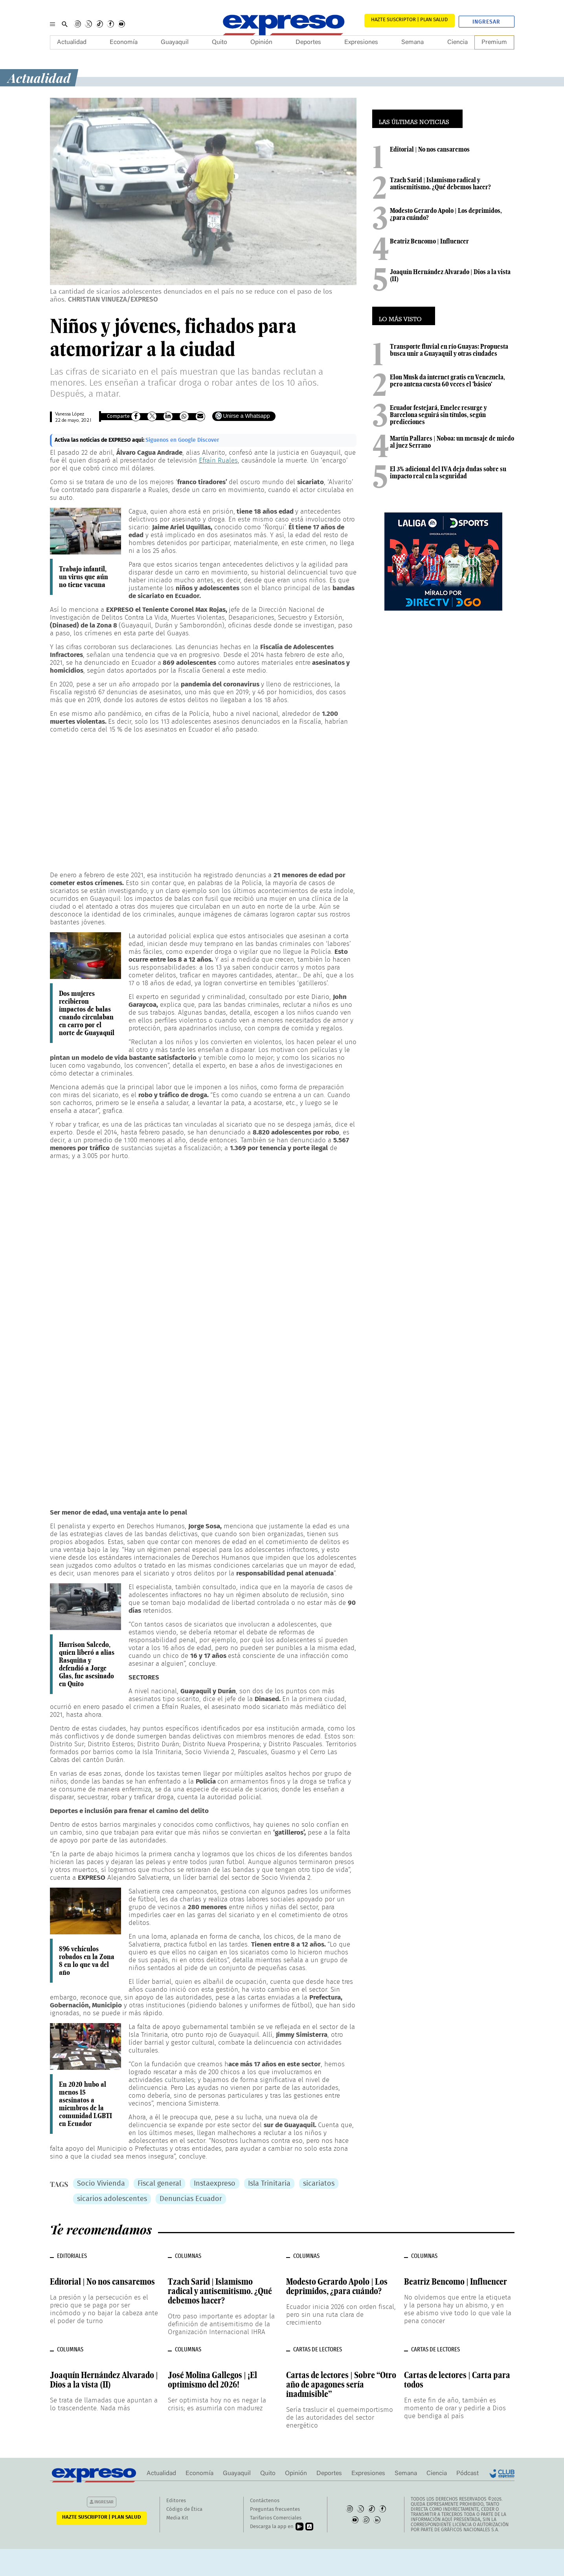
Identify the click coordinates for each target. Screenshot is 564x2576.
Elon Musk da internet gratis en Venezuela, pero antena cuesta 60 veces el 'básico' (447, 380)
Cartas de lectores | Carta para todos (457, 2379)
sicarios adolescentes (112, 2199)
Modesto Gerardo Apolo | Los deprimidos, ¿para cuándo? (446, 214)
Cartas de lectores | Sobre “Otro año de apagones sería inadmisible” (341, 2384)
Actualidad (71, 42)
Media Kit (177, 2518)
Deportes (308, 42)
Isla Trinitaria (269, 2183)
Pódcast (467, 2473)
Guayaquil (175, 42)
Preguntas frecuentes (275, 2509)
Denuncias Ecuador (191, 2199)
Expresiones (361, 42)
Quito (219, 42)
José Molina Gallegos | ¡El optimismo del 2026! (212, 2379)
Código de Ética (184, 2509)
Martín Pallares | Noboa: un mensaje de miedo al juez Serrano (452, 441)
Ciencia (457, 42)
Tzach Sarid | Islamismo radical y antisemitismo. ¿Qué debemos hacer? (440, 183)
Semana (412, 42)
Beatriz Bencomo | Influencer (429, 241)
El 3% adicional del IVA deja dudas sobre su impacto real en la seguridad (448, 472)
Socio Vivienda (101, 2183)
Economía (124, 42)
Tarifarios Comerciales (275, 2518)
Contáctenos (264, 2500)
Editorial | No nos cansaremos (430, 149)
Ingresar (486, 22)
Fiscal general (159, 2183)
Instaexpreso (214, 2183)
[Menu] (52, 24)
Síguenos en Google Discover (182, 440)
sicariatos (318, 2183)
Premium (494, 42)
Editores (176, 2500)
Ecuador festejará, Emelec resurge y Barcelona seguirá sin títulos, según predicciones (438, 415)
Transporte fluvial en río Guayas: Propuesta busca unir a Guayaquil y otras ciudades (449, 349)
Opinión (261, 42)
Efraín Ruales (218, 460)
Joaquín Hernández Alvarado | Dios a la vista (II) (450, 275)
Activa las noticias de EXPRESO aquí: (100, 440)
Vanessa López (69, 414)
